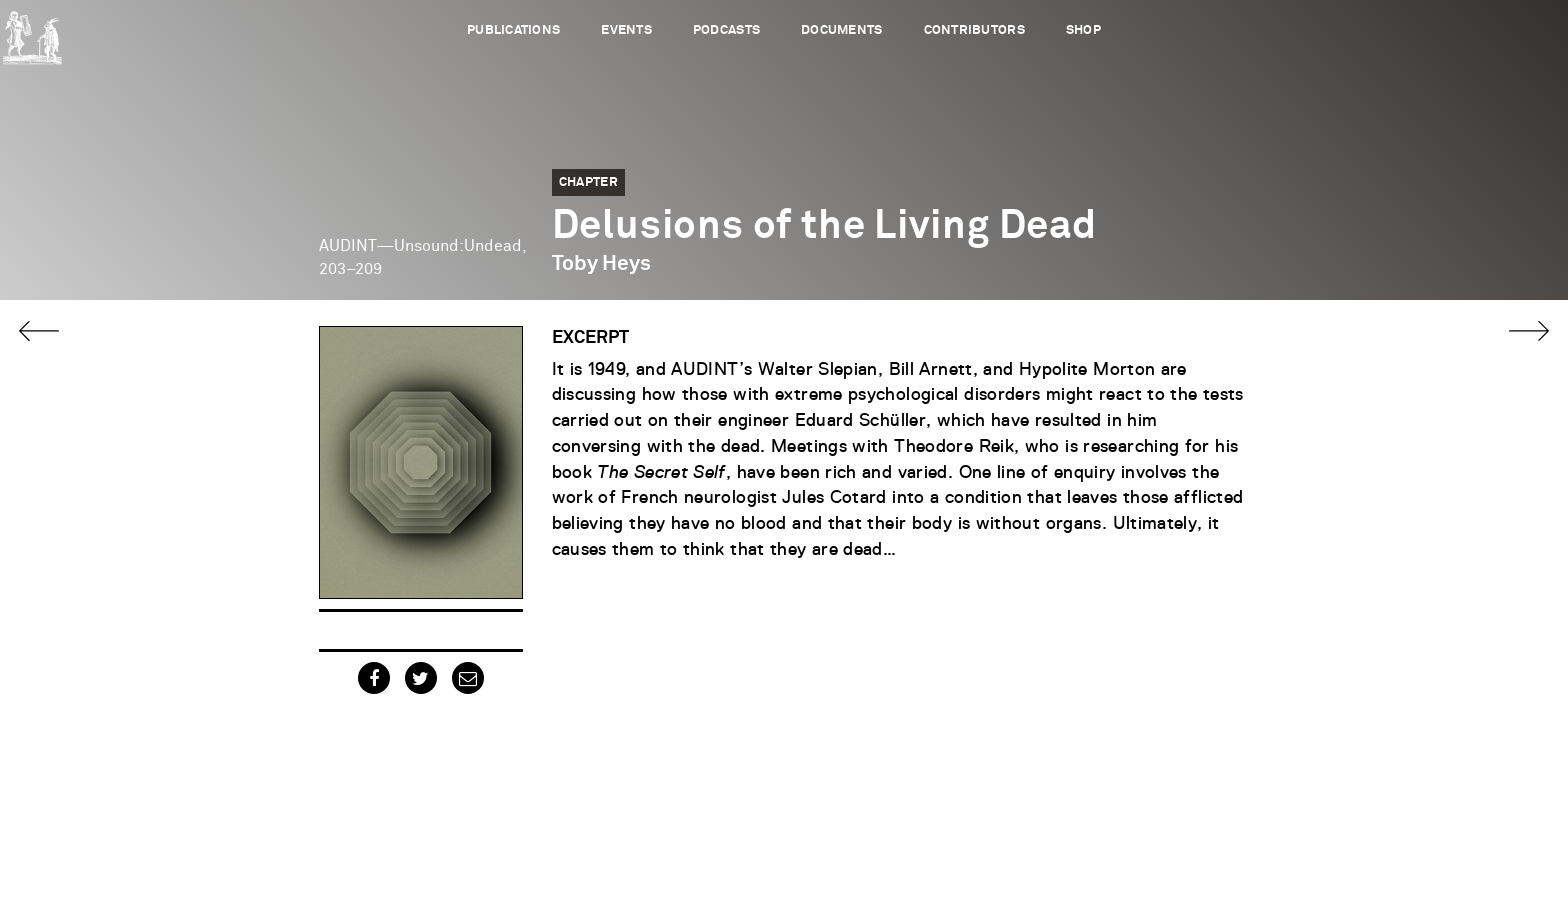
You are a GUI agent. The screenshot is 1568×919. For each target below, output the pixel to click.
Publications (513, 30)
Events (626, 30)
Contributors (974, 30)
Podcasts (726, 30)
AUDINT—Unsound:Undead (420, 246)
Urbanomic (32, 32)
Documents (841, 30)
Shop (1083, 30)
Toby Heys (601, 264)
